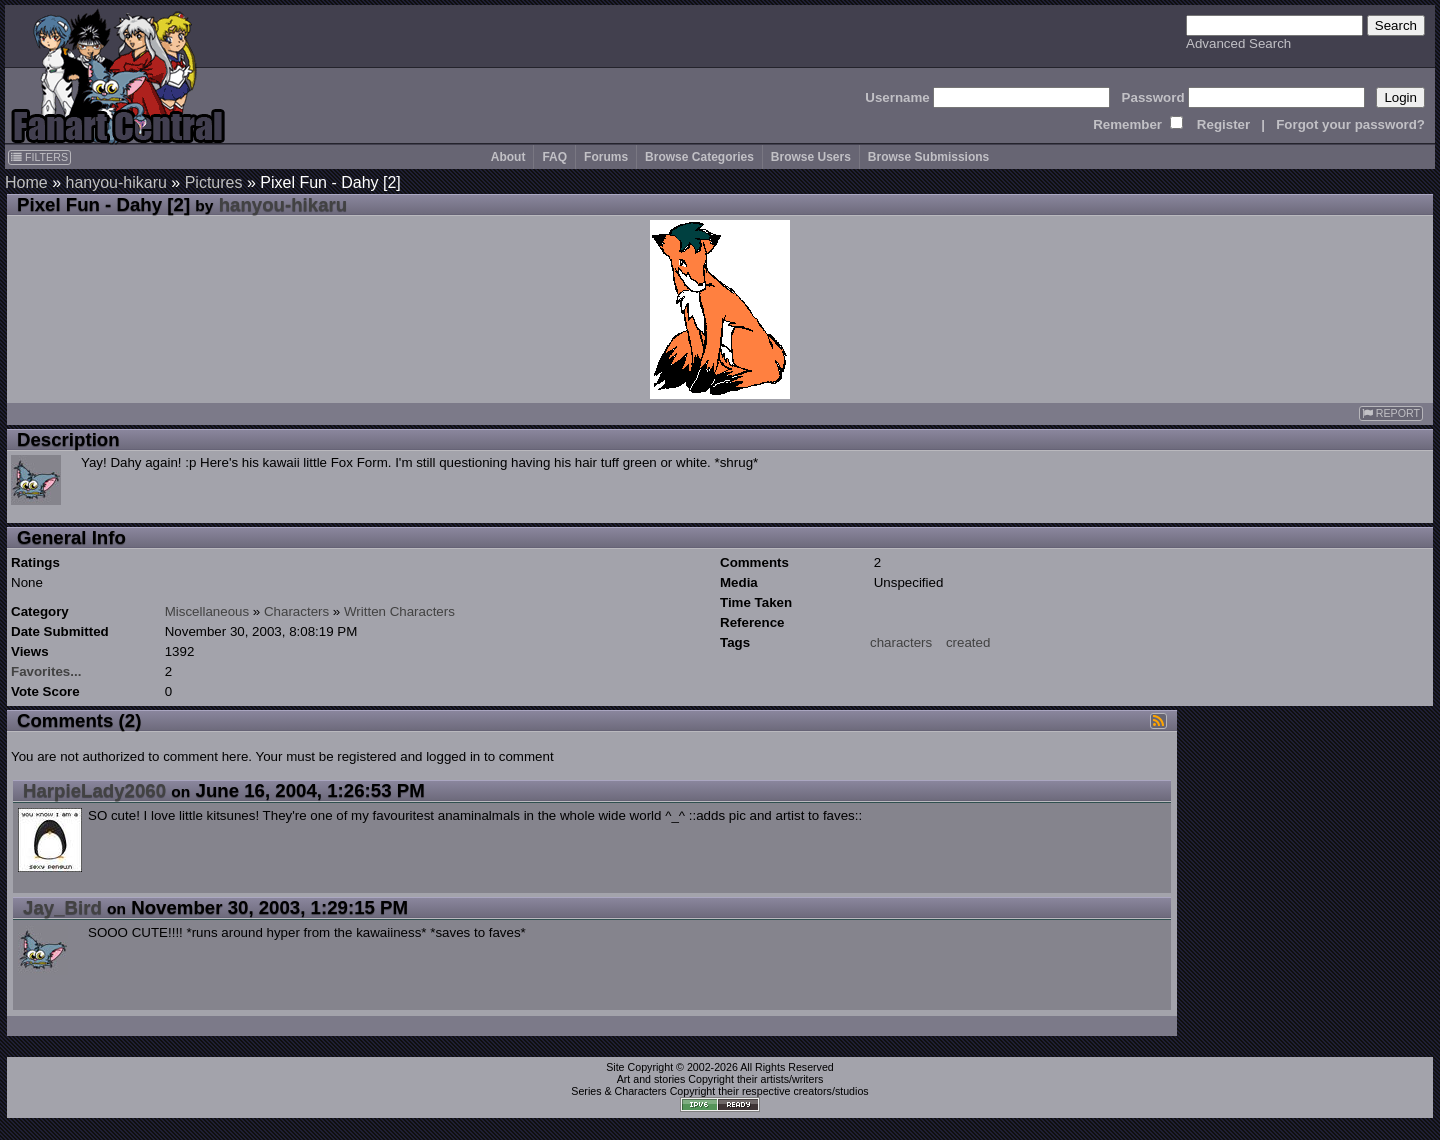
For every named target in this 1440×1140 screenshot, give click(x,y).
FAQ (554, 157)
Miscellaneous (207, 611)
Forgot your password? (1350, 124)
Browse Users (811, 157)
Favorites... (46, 671)
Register (1223, 124)
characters (901, 642)
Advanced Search (1238, 43)
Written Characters (399, 611)
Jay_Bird (62, 907)
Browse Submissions (928, 157)
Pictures (214, 182)
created (968, 642)
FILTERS (39, 157)
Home (26, 182)
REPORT (1391, 413)
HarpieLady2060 (94, 790)
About (508, 157)
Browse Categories (699, 157)
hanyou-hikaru (115, 182)
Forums (606, 157)
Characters (296, 611)
